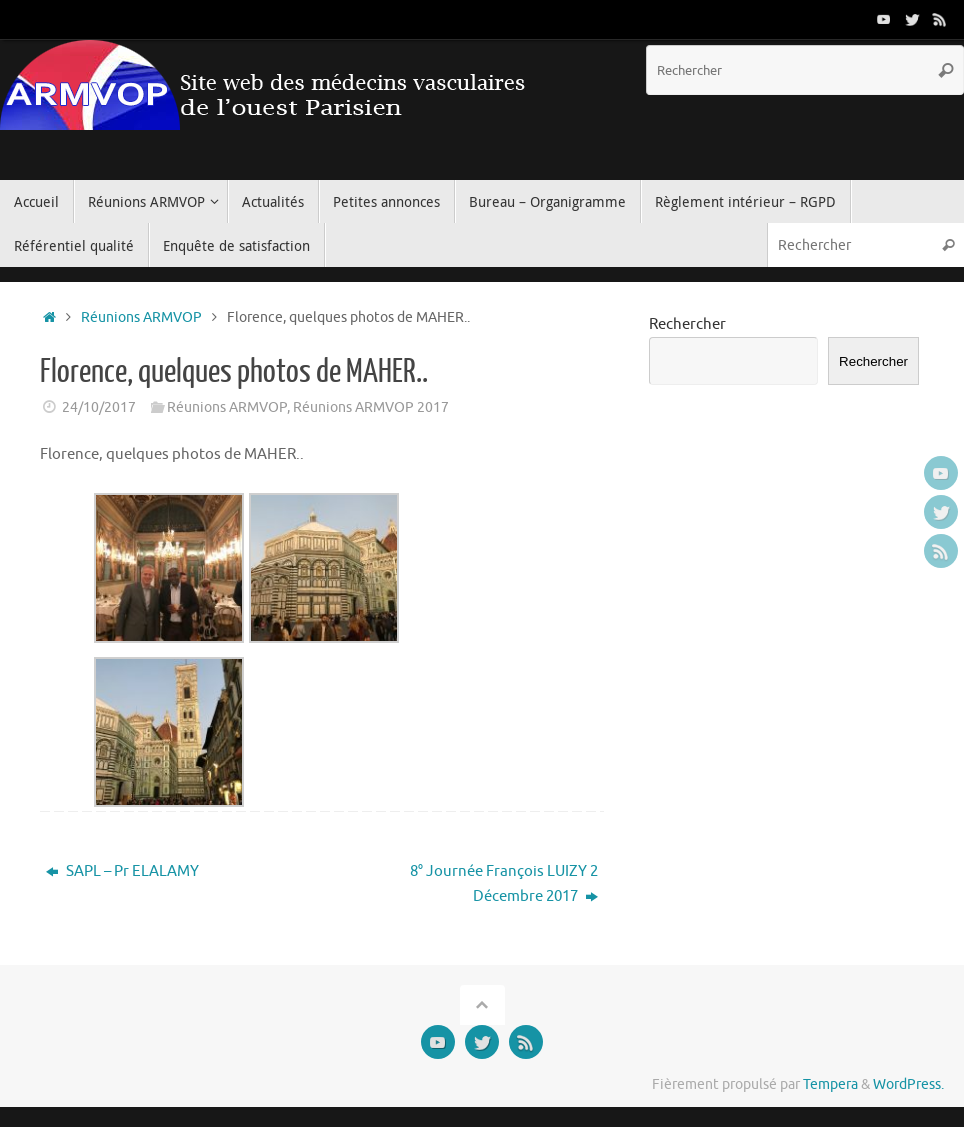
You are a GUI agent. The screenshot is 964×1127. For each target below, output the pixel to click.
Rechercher (687, 324)
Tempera (830, 1084)
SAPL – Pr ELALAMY (122, 871)
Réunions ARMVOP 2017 (371, 407)
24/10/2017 (99, 407)
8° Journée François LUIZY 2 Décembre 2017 (504, 884)
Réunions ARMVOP (141, 317)
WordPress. (908, 1084)
